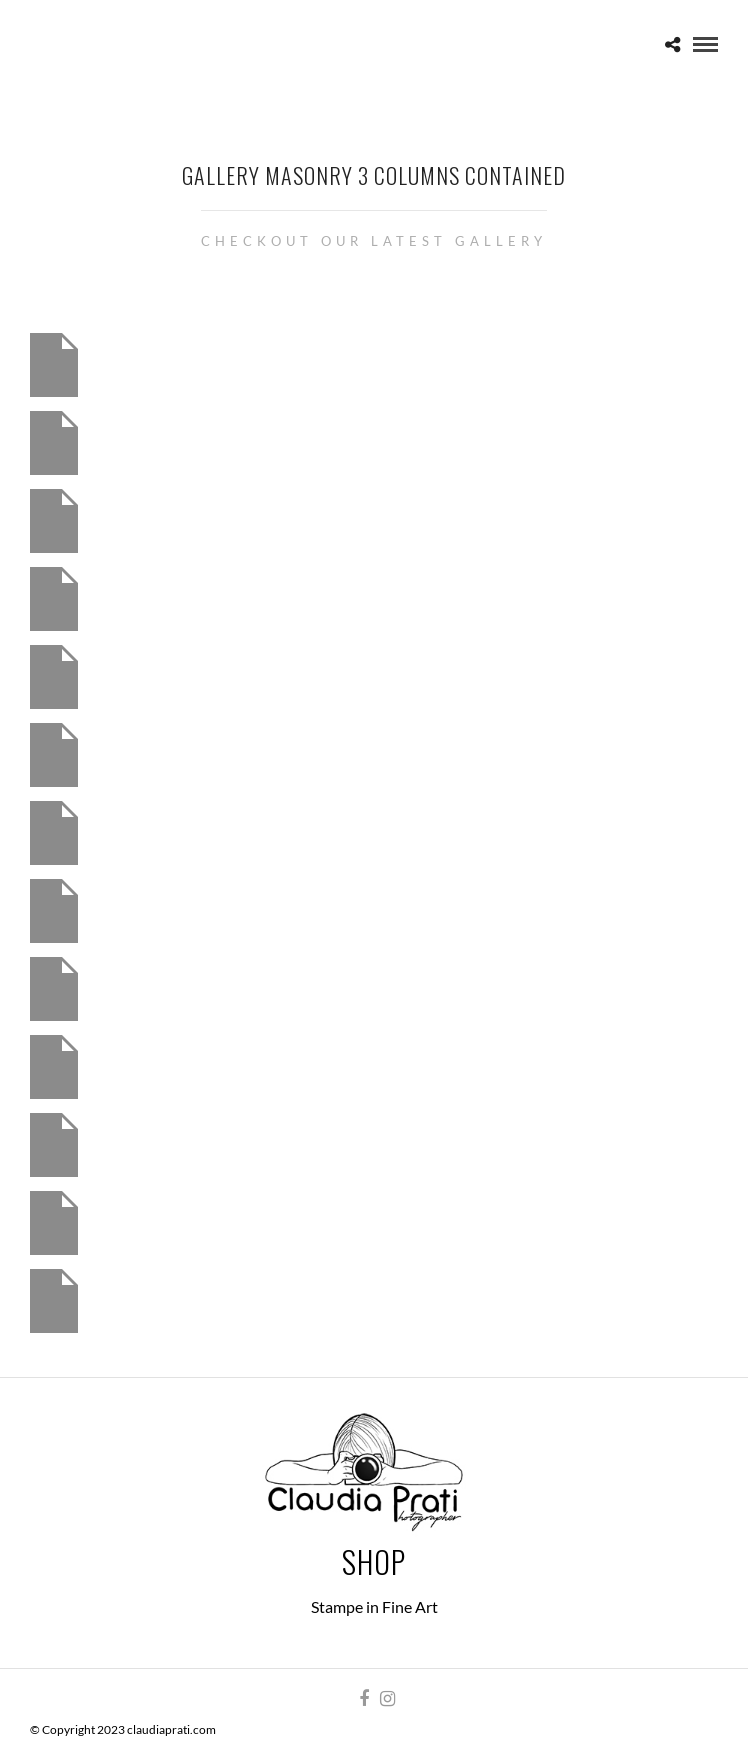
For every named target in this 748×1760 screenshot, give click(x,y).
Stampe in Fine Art (374, 1606)
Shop (374, 1561)
